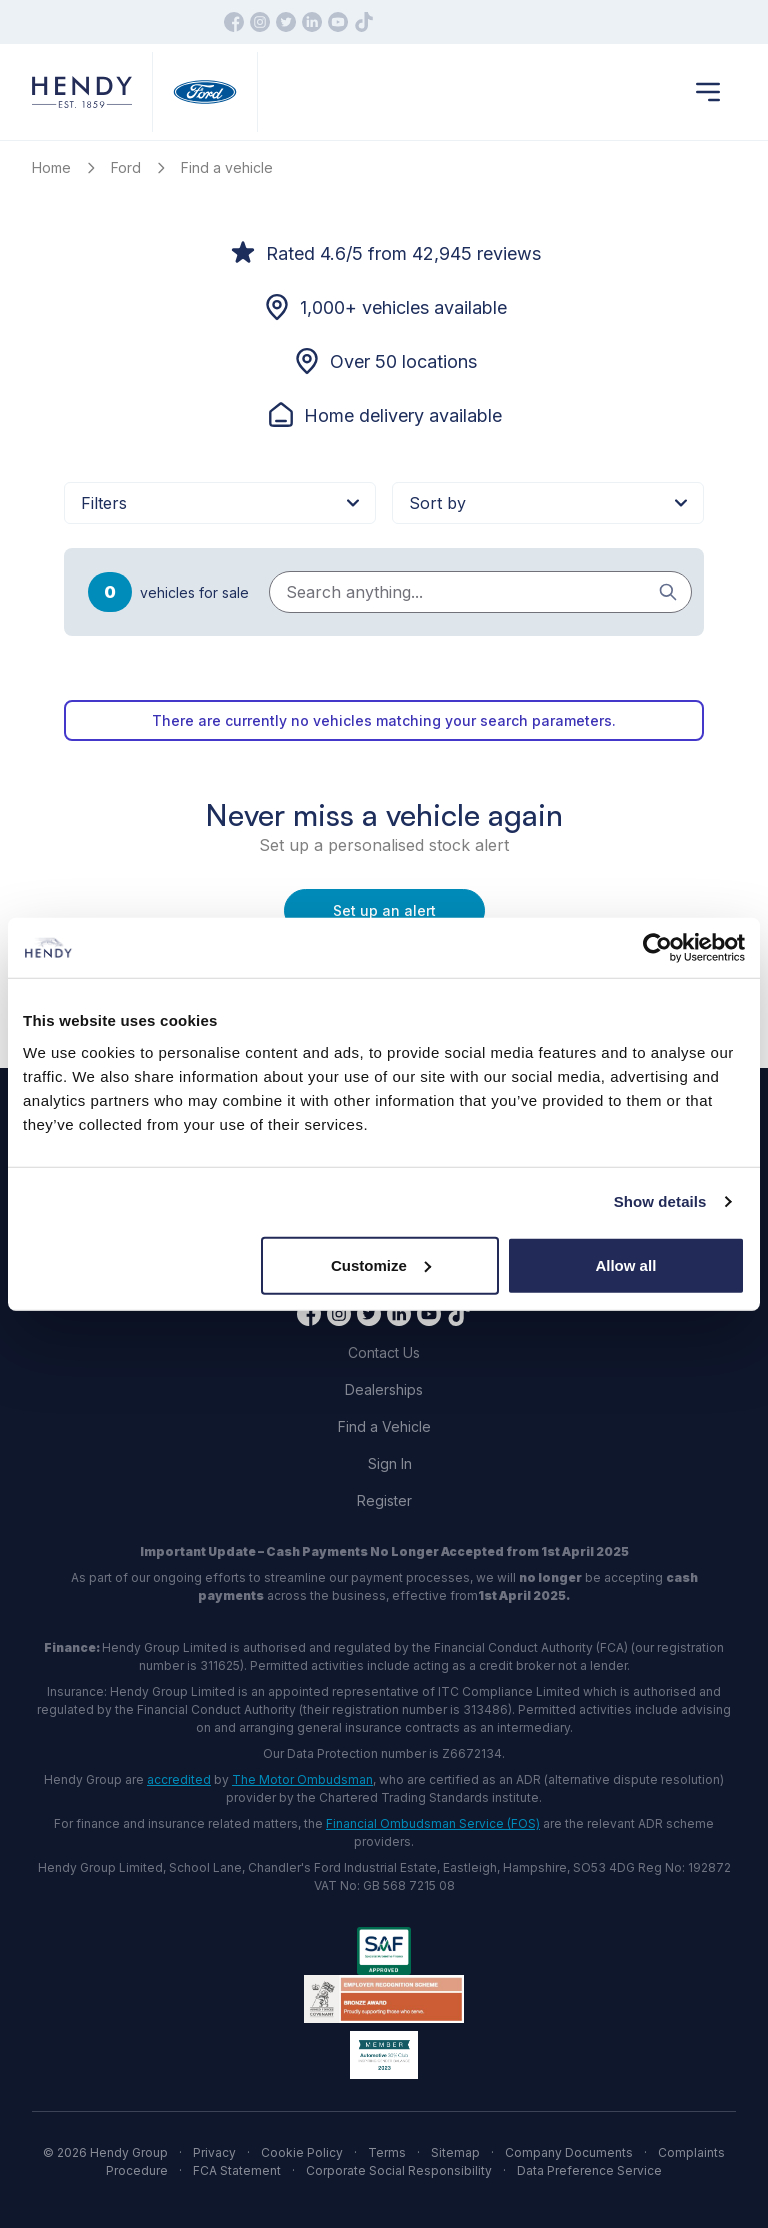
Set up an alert (384, 910)
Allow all (625, 1264)
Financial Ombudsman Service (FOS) (433, 1823)
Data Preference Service (589, 2170)
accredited (179, 1779)
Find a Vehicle (384, 1426)
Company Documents (569, 2152)
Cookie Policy (302, 2152)
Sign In (390, 1463)
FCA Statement (237, 2170)
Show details (660, 1201)
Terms (387, 2152)
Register (384, 1500)
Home (51, 167)
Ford (126, 167)
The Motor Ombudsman (302, 1779)
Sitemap (455, 2152)
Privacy (214, 2152)
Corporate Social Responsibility (399, 2170)
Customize (381, 1264)
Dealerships (384, 1389)
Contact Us (384, 1352)
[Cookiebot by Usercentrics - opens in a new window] (657, 948)
